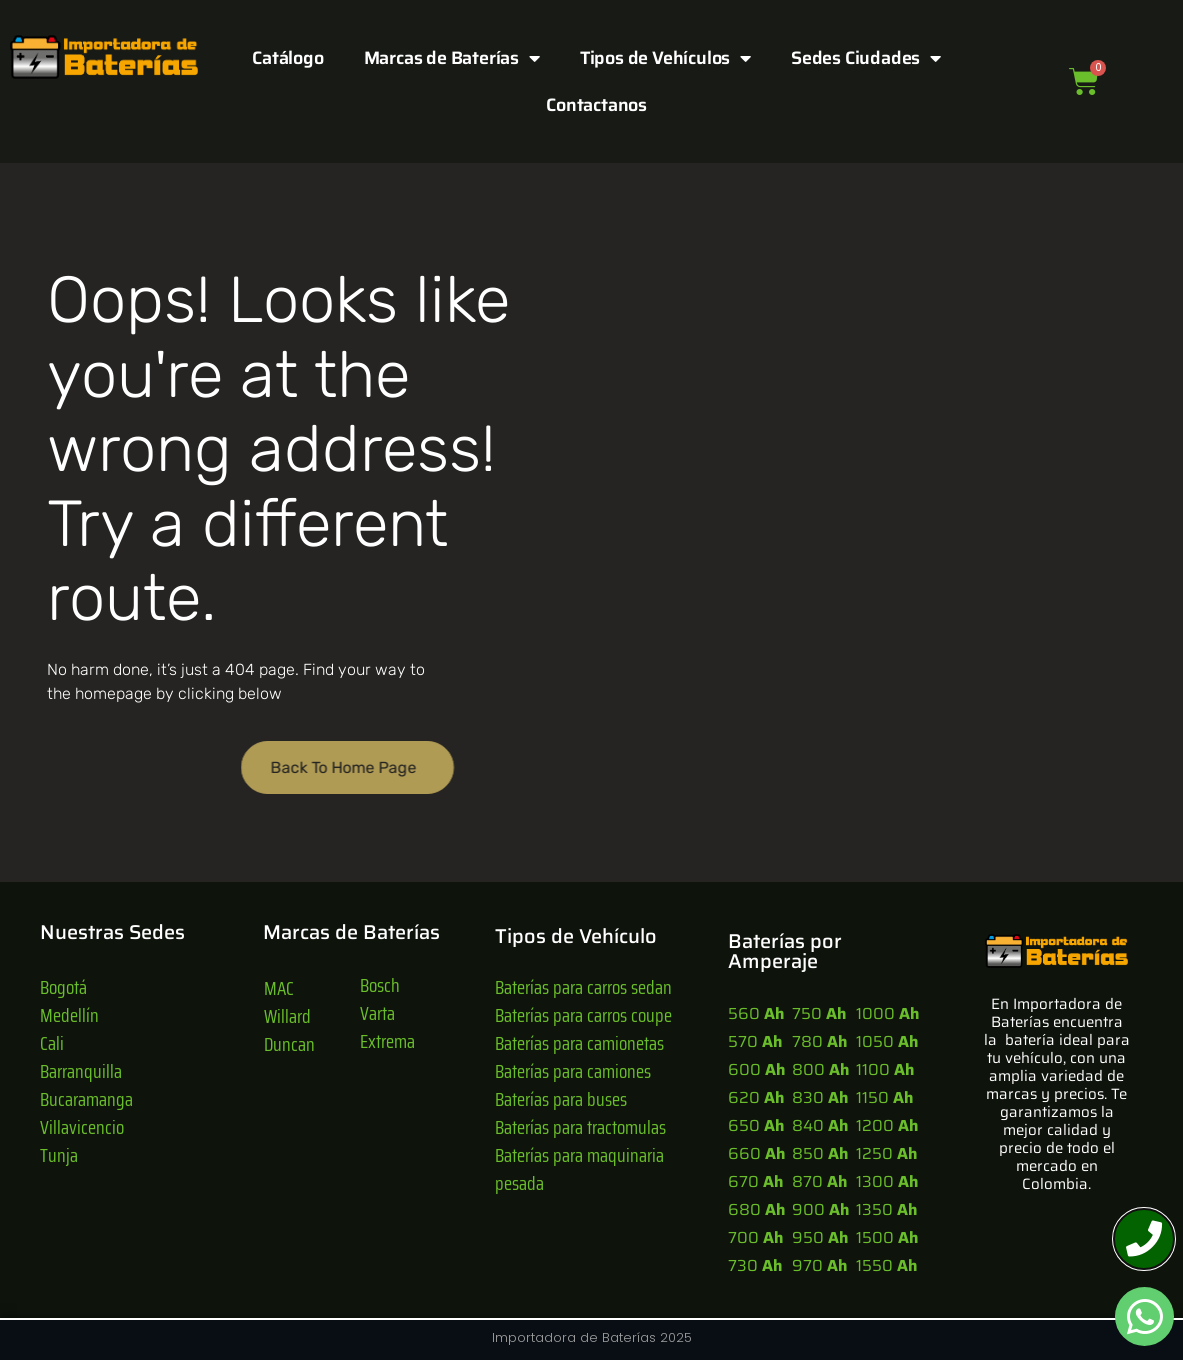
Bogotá (63, 987)
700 (755, 1237)
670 (755, 1181)
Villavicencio (82, 1127)
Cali (52, 1043)
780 (819, 1041)
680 (756, 1209)
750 (819, 1013)
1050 (887, 1041)
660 (756, 1153)
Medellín (69, 1015)
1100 (885, 1069)
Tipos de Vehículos (665, 58)
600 (756, 1069)
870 (819, 1181)
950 (820, 1237)
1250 (886, 1153)
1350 (886, 1209)
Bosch (380, 985)
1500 (887, 1237)
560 (756, 1013)
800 (820, 1069)
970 (819, 1265)
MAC (279, 988)
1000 (887, 1013)
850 (820, 1153)
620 (756, 1097)
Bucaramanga (86, 1099)
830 (820, 1097)
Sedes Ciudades (866, 58)
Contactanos (596, 105)
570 (755, 1041)
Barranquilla (81, 1071)
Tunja (59, 1155)
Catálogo (287, 58)
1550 (886, 1265)
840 (820, 1125)
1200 (887, 1125)
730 (755, 1265)
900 (820, 1209)
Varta (377, 1013)
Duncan (289, 1044)
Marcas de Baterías (452, 58)
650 (756, 1125)
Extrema (387, 1041)
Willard (287, 1016)
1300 (887, 1181)
